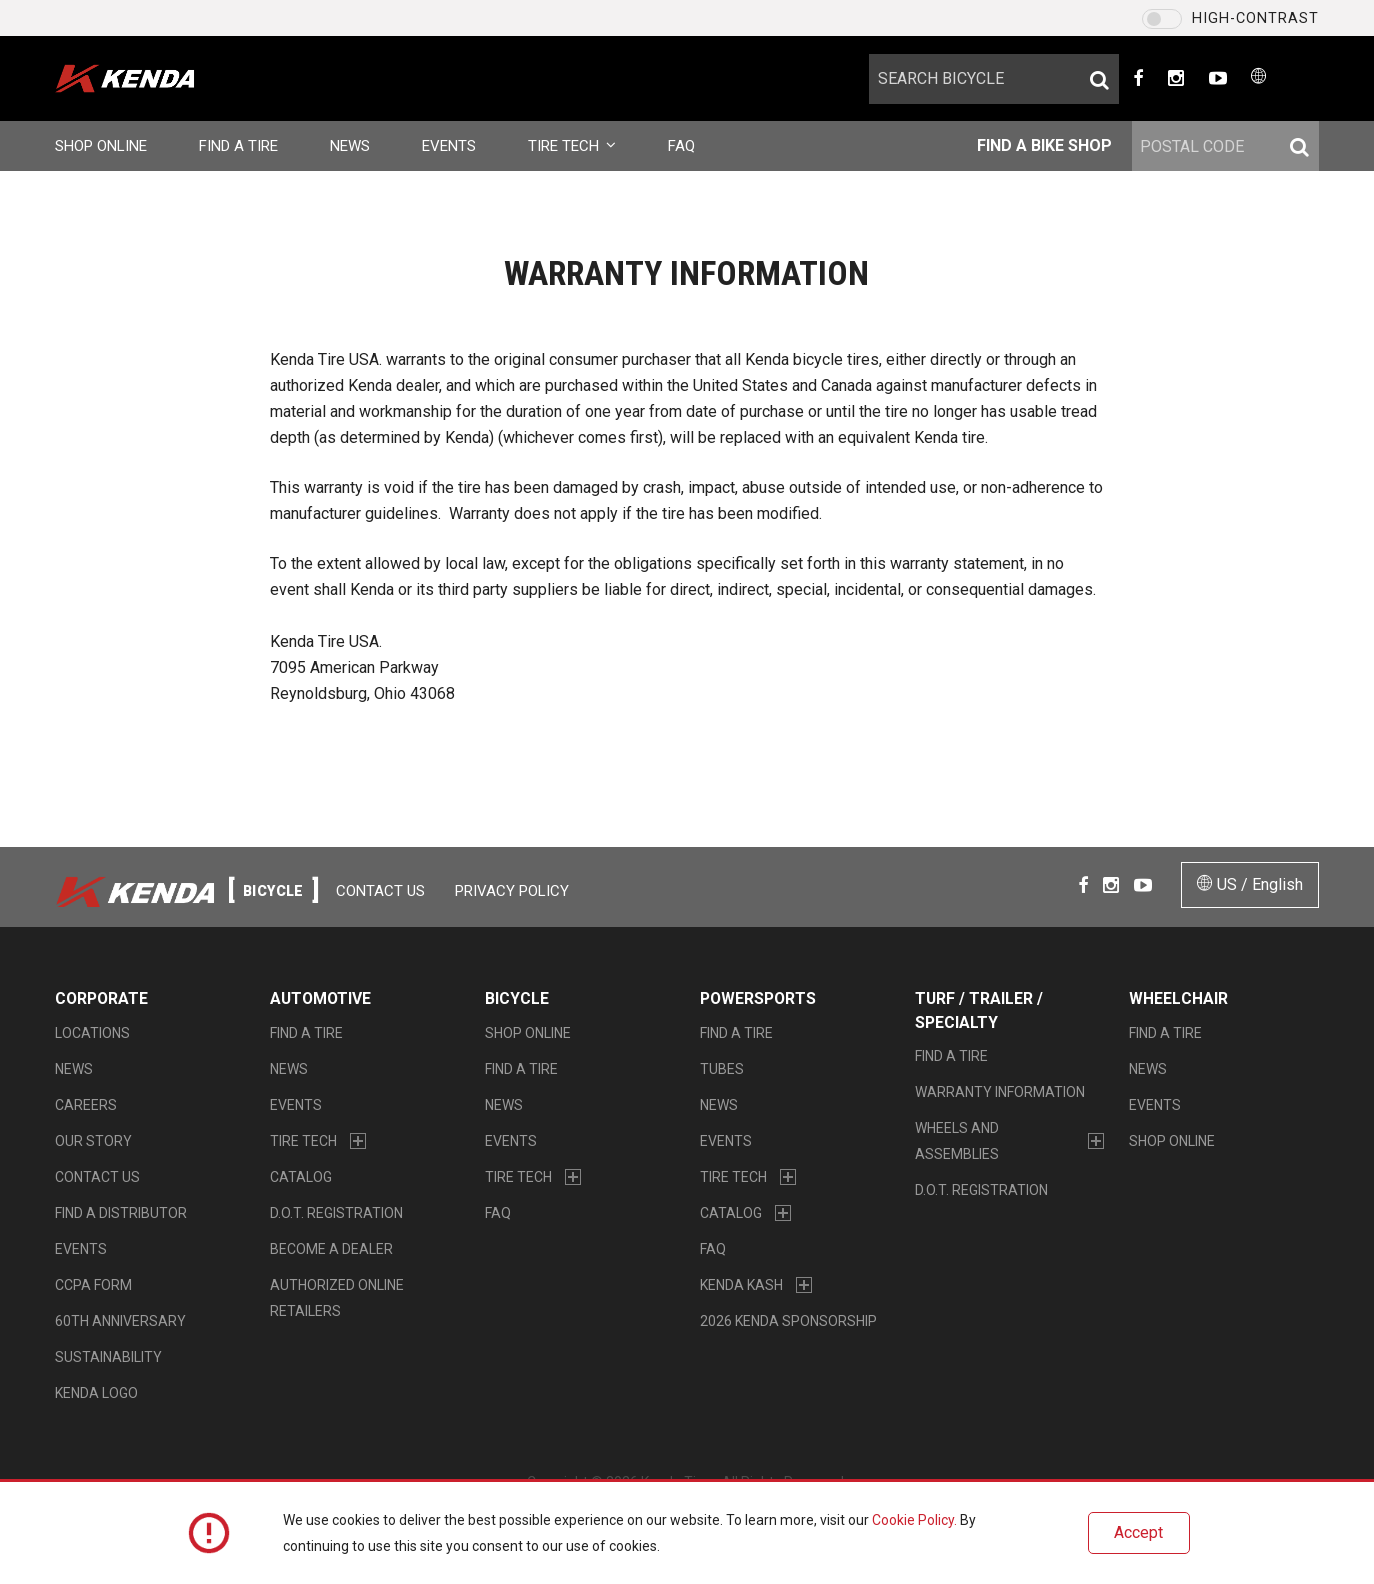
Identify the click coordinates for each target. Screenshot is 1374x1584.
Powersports (758, 998)
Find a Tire (238, 146)
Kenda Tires (157, 78)
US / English (1250, 884)
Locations (92, 1033)
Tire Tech (572, 146)
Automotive (320, 998)
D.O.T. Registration (336, 1213)
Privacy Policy (512, 891)
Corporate (101, 998)
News (350, 146)
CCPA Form (93, 1285)
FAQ (681, 146)
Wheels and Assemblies (957, 1141)
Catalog (301, 1177)
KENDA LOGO (96, 1393)
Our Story (93, 1141)
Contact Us (380, 891)
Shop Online (101, 146)
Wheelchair (1178, 998)
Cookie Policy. (914, 1520)
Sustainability (108, 1357)
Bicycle (517, 998)
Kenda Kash (741, 1285)
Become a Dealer (331, 1249)
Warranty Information (1000, 1092)
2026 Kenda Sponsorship (788, 1321)
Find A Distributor (121, 1213)
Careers (86, 1105)
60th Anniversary (120, 1321)
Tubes (722, 1069)
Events (449, 146)
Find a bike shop (1044, 145)
